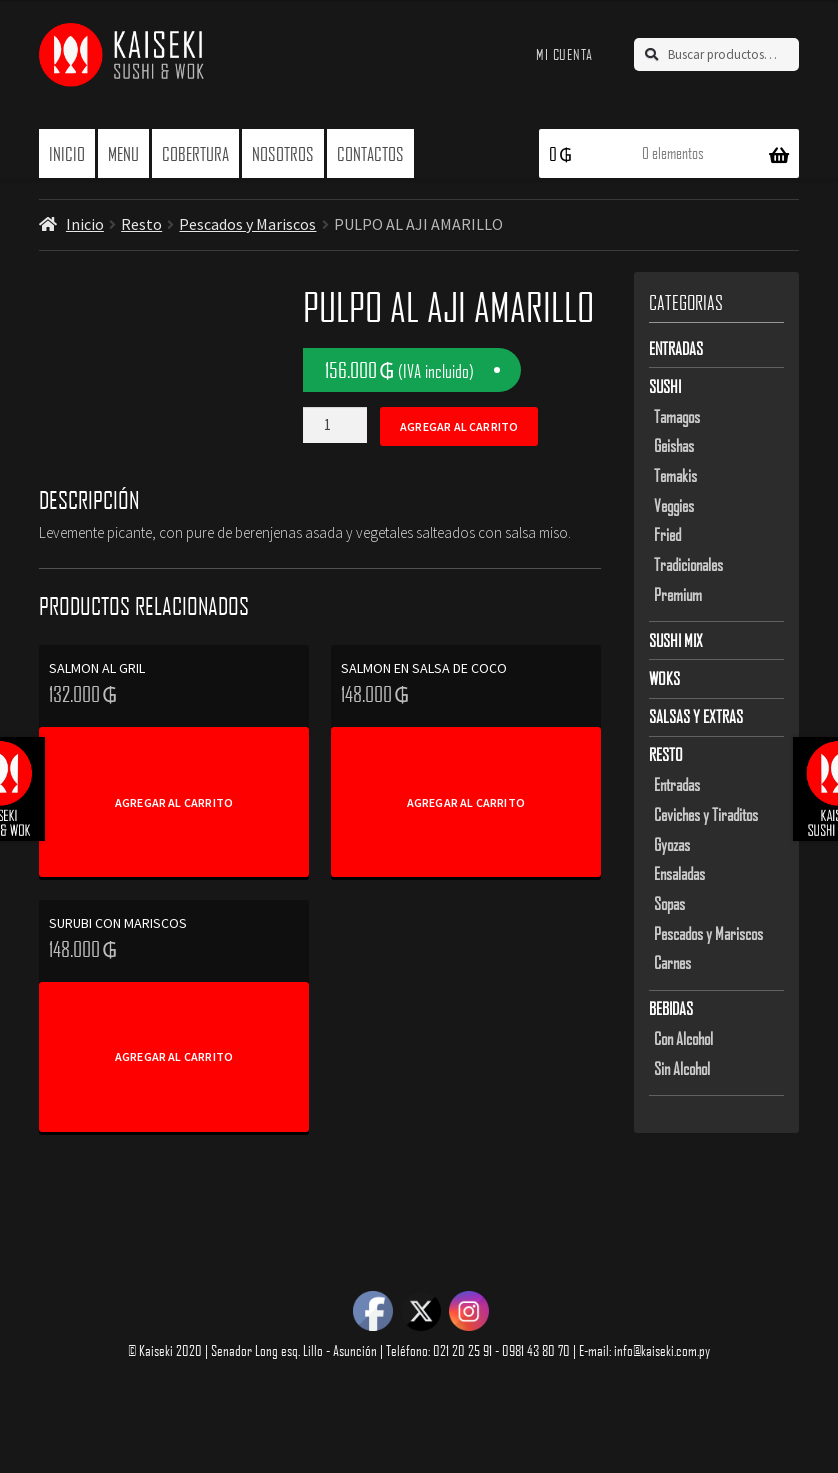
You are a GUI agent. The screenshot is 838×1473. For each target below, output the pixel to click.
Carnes (672, 962)
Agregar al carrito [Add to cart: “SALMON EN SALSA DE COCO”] (466, 802)
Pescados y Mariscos (247, 224)
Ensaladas (679, 873)
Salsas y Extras (696, 716)
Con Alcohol (683, 1038)
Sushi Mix (676, 640)
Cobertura (195, 153)
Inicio (67, 153)
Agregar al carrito (459, 426)
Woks (664, 678)
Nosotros (283, 153)
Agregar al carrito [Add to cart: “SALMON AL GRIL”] (174, 802)
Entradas (676, 348)
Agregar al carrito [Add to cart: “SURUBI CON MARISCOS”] (174, 1056)
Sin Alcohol (682, 1068)
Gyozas (672, 844)
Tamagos (677, 416)
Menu (123, 153)
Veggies (674, 505)
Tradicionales (688, 564)
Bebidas (671, 1008)
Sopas (669, 903)
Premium (678, 594)
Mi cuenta (564, 54)
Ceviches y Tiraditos (706, 814)
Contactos (370, 153)
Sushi (665, 386)
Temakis (675, 475)
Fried (667, 534)
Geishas (674, 445)
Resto (141, 224)
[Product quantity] (335, 425)
